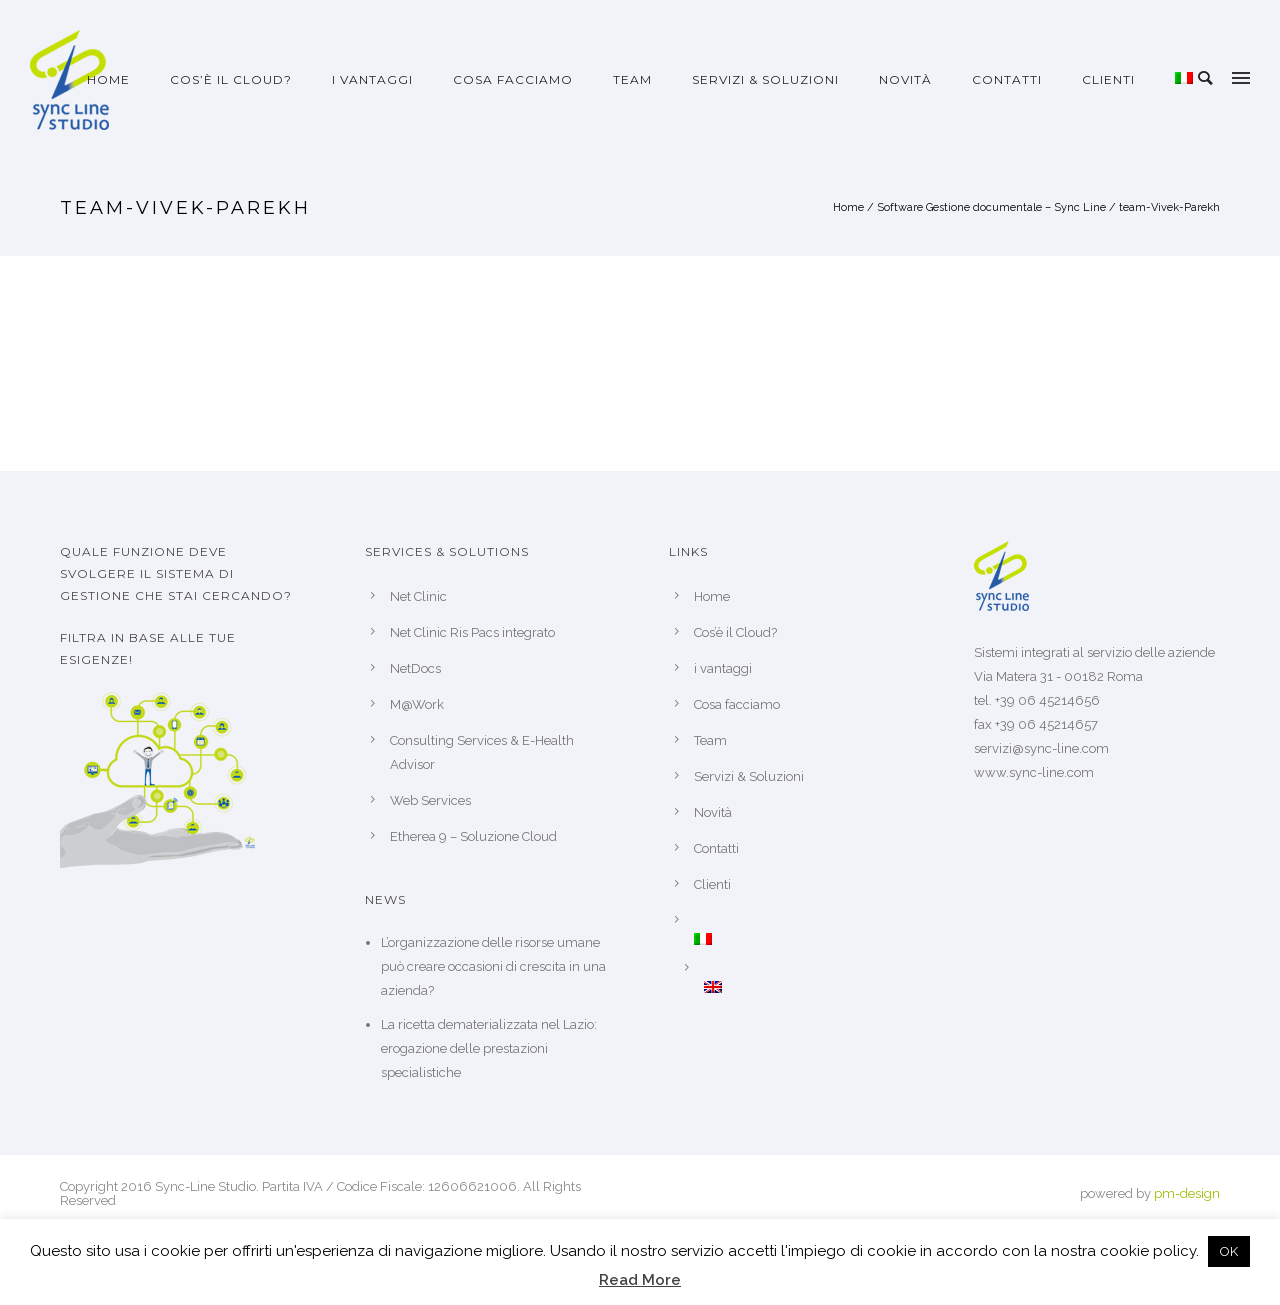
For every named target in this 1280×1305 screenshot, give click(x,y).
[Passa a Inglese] (810, 987)
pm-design (1187, 1193)
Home (108, 79)
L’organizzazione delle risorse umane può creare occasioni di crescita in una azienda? (493, 966)
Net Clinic (418, 596)
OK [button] (1229, 1251)
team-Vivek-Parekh (1169, 207)
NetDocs (415, 668)
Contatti (1007, 79)
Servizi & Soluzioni (765, 79)
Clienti (1108, 79)
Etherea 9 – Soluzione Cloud (473, 836)
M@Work (417, 704)
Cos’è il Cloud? (231, 79)
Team (632, 79)
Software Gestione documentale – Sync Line (991, 207)
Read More (640, 1280)
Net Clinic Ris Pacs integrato (472, 632)
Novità (905, 79)
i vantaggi (372, 79)
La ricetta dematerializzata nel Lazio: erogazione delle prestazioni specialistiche (489, 1048)
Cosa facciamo (513, 79)
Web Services (430, 800)
